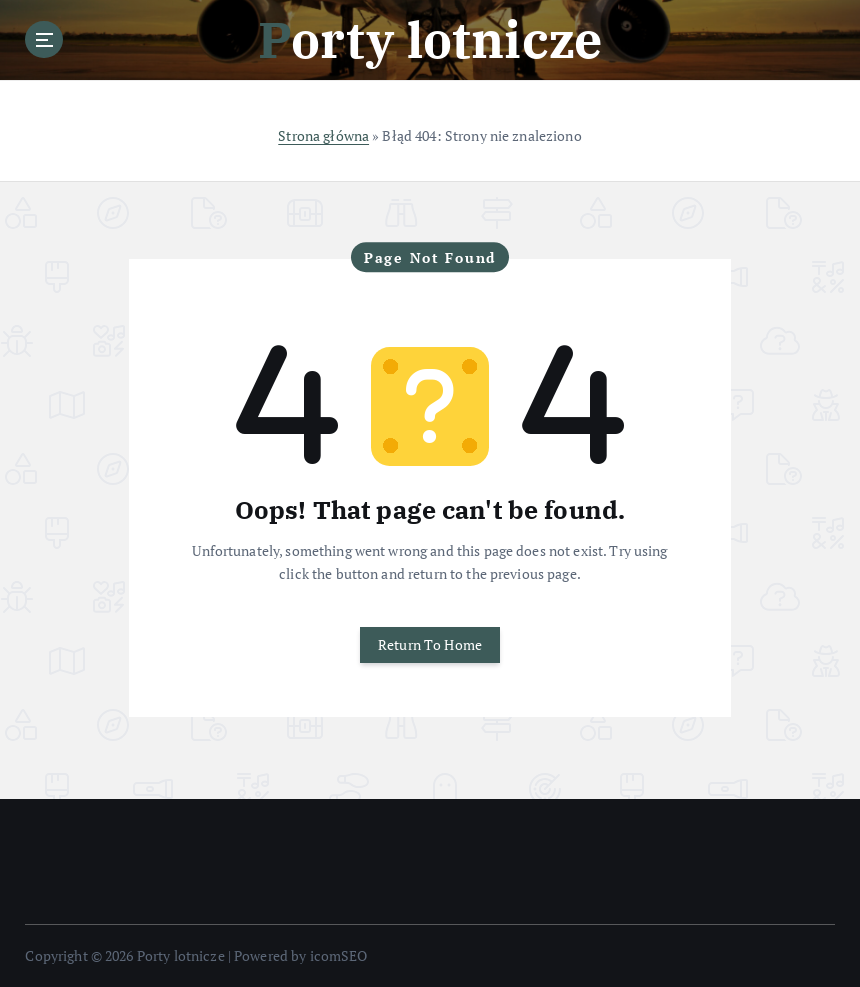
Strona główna (323, 136)
